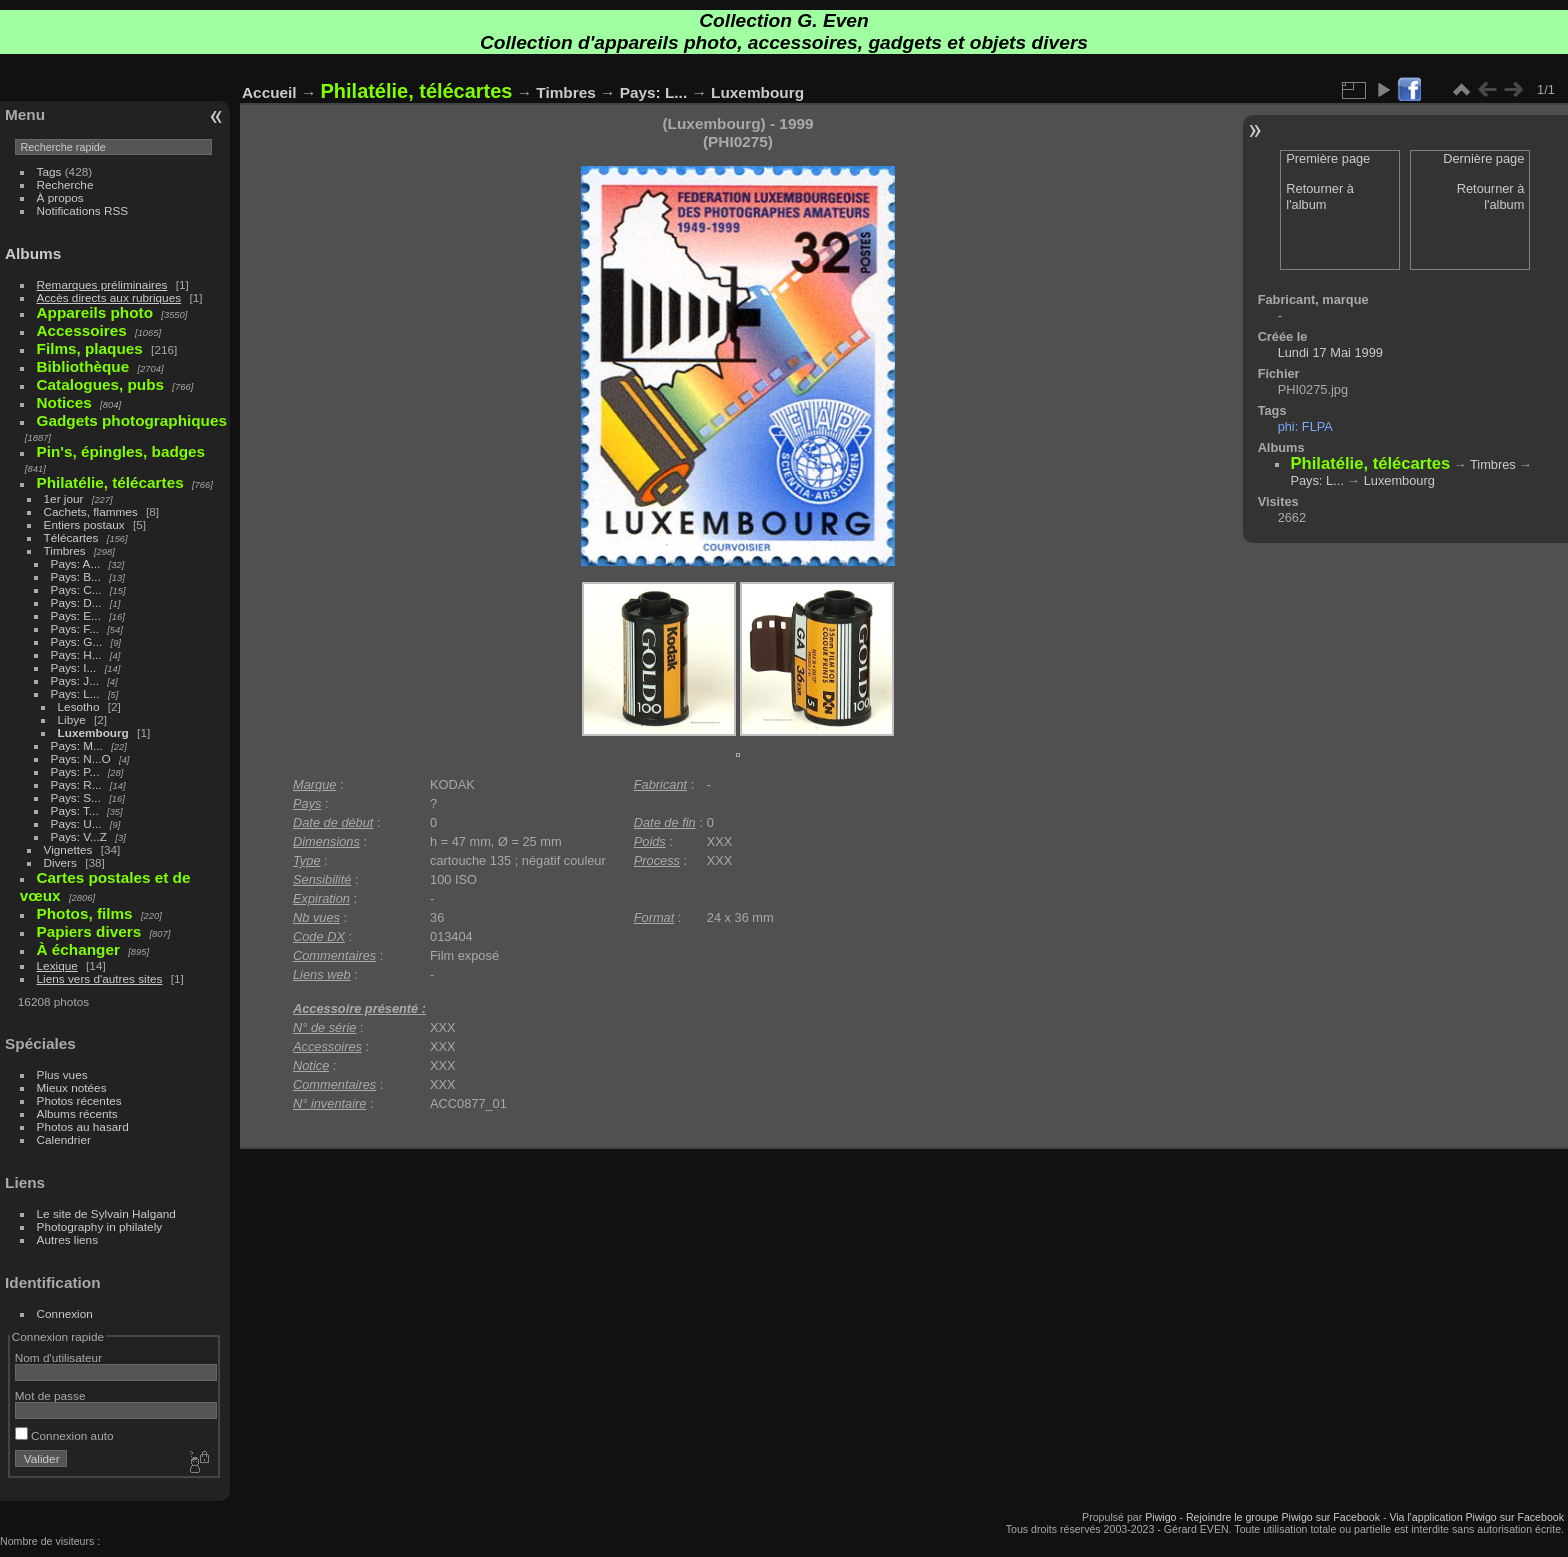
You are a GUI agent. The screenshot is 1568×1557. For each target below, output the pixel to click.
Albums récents (77, 1113)
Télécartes (71, 537)
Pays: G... (77, 641)
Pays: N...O (81, 758)
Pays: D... (76, 602)
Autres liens (67, 1239)
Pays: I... (74, 667)
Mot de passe (50, 1395)
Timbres (65, 550)
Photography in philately (100, 1226)
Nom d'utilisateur (58, 1357)
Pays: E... (76, 615)
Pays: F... (75, 628)
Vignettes (68, 849)
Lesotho (79, 706)
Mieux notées (72, 1087)
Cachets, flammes (91, 511)
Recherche (65, 184)
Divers (60, 862)
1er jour (64, 498)
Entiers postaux (84, 524)
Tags (49, 171)
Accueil (269, 92)
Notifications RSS (83, 210)
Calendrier (64, 1139)
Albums (33, 253)
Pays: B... (76, 576)
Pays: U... (76, 823)
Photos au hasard (83, 1126)
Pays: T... (75, 810)
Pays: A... (76, 563)
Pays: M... (77, 745)
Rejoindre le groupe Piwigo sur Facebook (1283, 1517)
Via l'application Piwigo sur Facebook (1476, 1517)
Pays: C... (76, 589)
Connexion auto (64, 1435)
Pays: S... (76, 797)
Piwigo (1160, 1517)
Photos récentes (79, 1100)
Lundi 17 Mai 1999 (1330, 352)
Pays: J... (75, 680)
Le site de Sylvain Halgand (106, 1213)
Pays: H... (76, 654)
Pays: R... (76, 784)
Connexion (65, 1313)
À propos (60, 197)
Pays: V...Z (79, 836)
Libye (72, 719)
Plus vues (62, 1074)
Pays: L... (75, 693)
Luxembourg (93, 732)
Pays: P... (75, 771)
